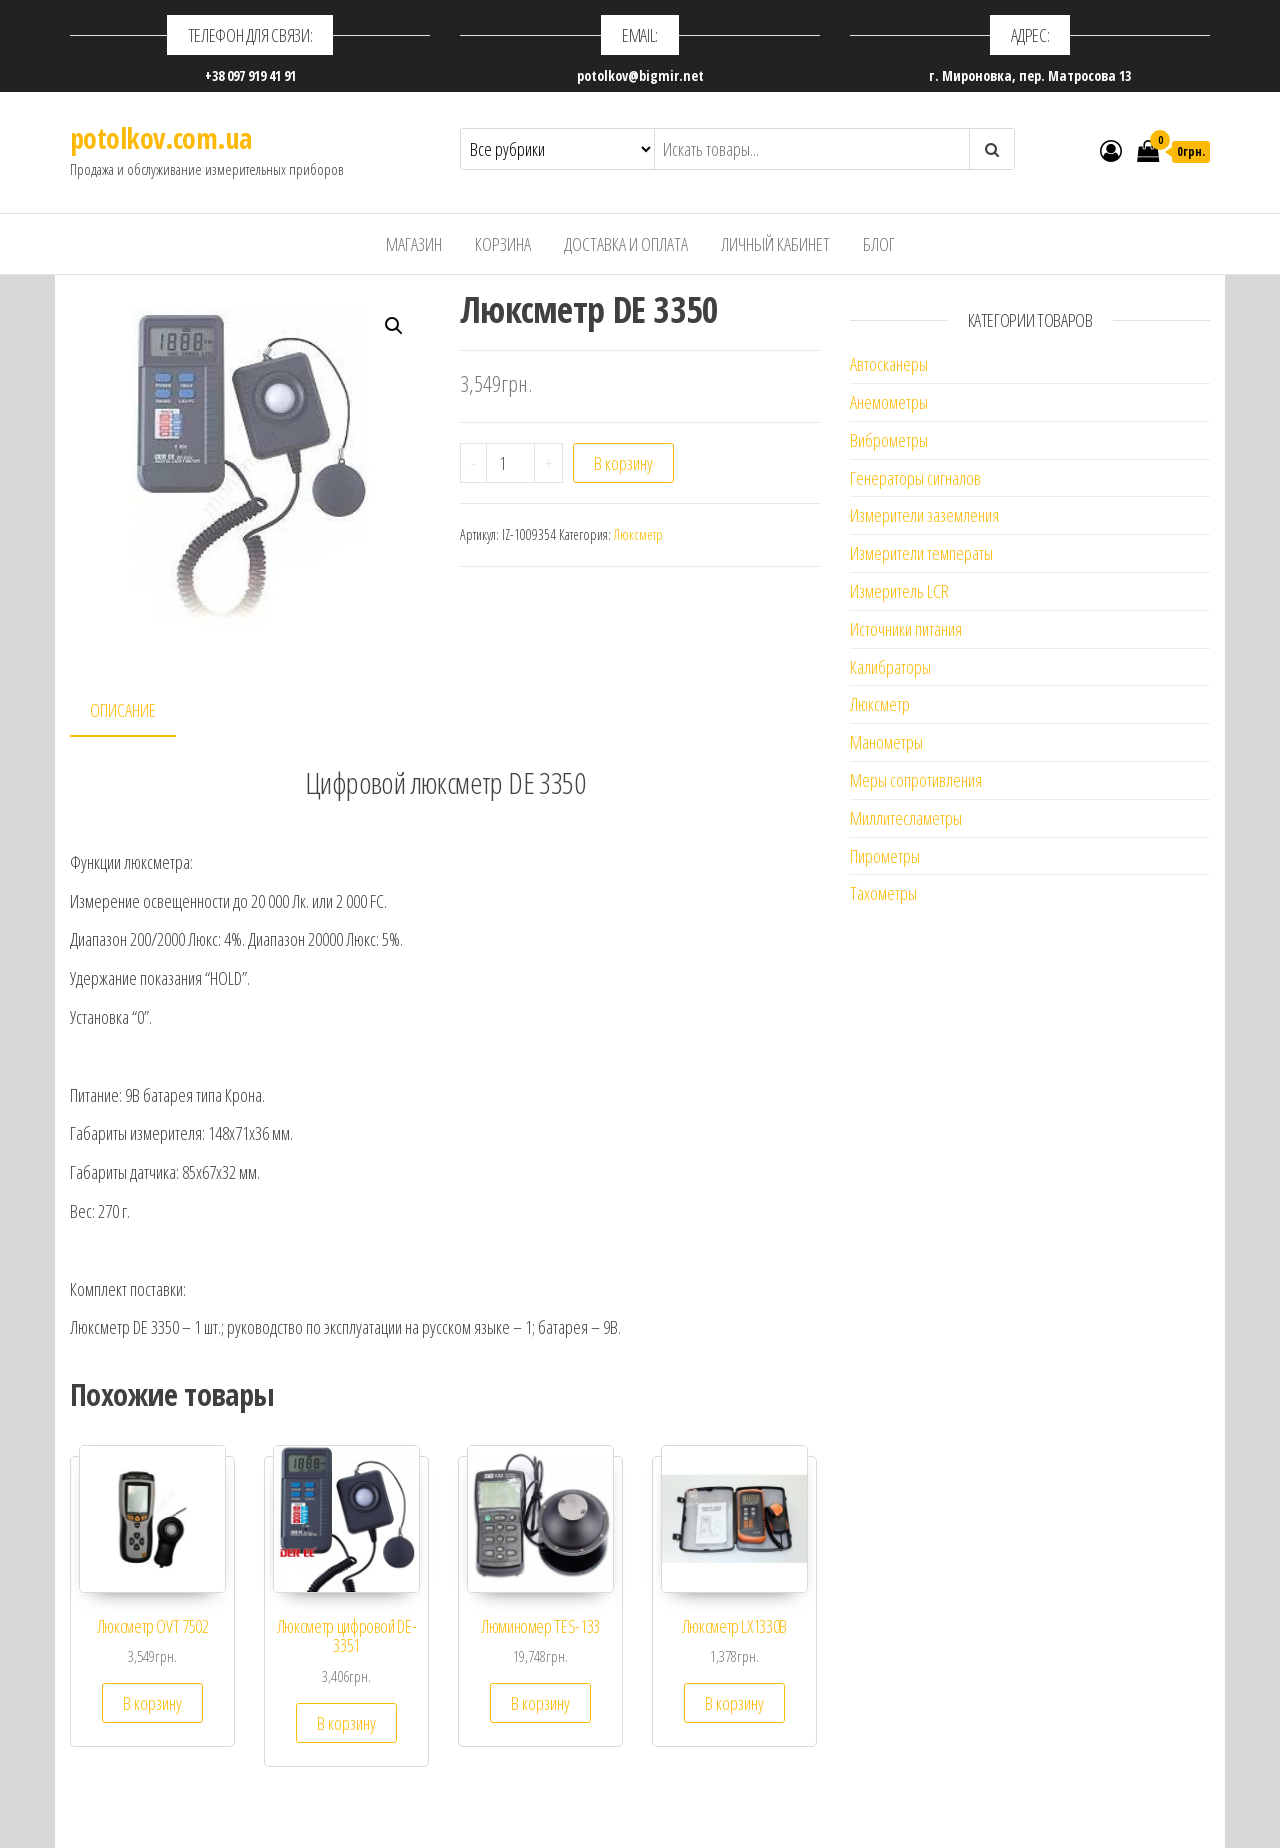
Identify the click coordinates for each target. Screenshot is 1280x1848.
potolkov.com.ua (161, 138)
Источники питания (906, 629)
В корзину (623, 463)
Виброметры (889, 440)
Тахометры (883, 893)
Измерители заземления (924, 515)
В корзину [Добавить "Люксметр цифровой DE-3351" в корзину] (346, 1723)
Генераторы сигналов (915, 478)
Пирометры (885, 856)
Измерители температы (921, 553)
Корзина (503, 244)
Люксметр (638, 534)
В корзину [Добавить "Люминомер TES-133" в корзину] (540, 1703)
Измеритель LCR (899, 591)
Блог (879, 244)
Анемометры (889, 402)
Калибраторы (890, 667)
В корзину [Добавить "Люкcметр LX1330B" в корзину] (734, 1703)
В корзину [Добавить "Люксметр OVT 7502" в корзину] (152, 1703)
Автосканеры (889, 364)
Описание (123, 710)
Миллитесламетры (906, 818)
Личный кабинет (775, 244)
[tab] (138, 711)
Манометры (886, 742)
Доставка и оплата (626, 244)
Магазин (414, 244)
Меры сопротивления (916, 780)
